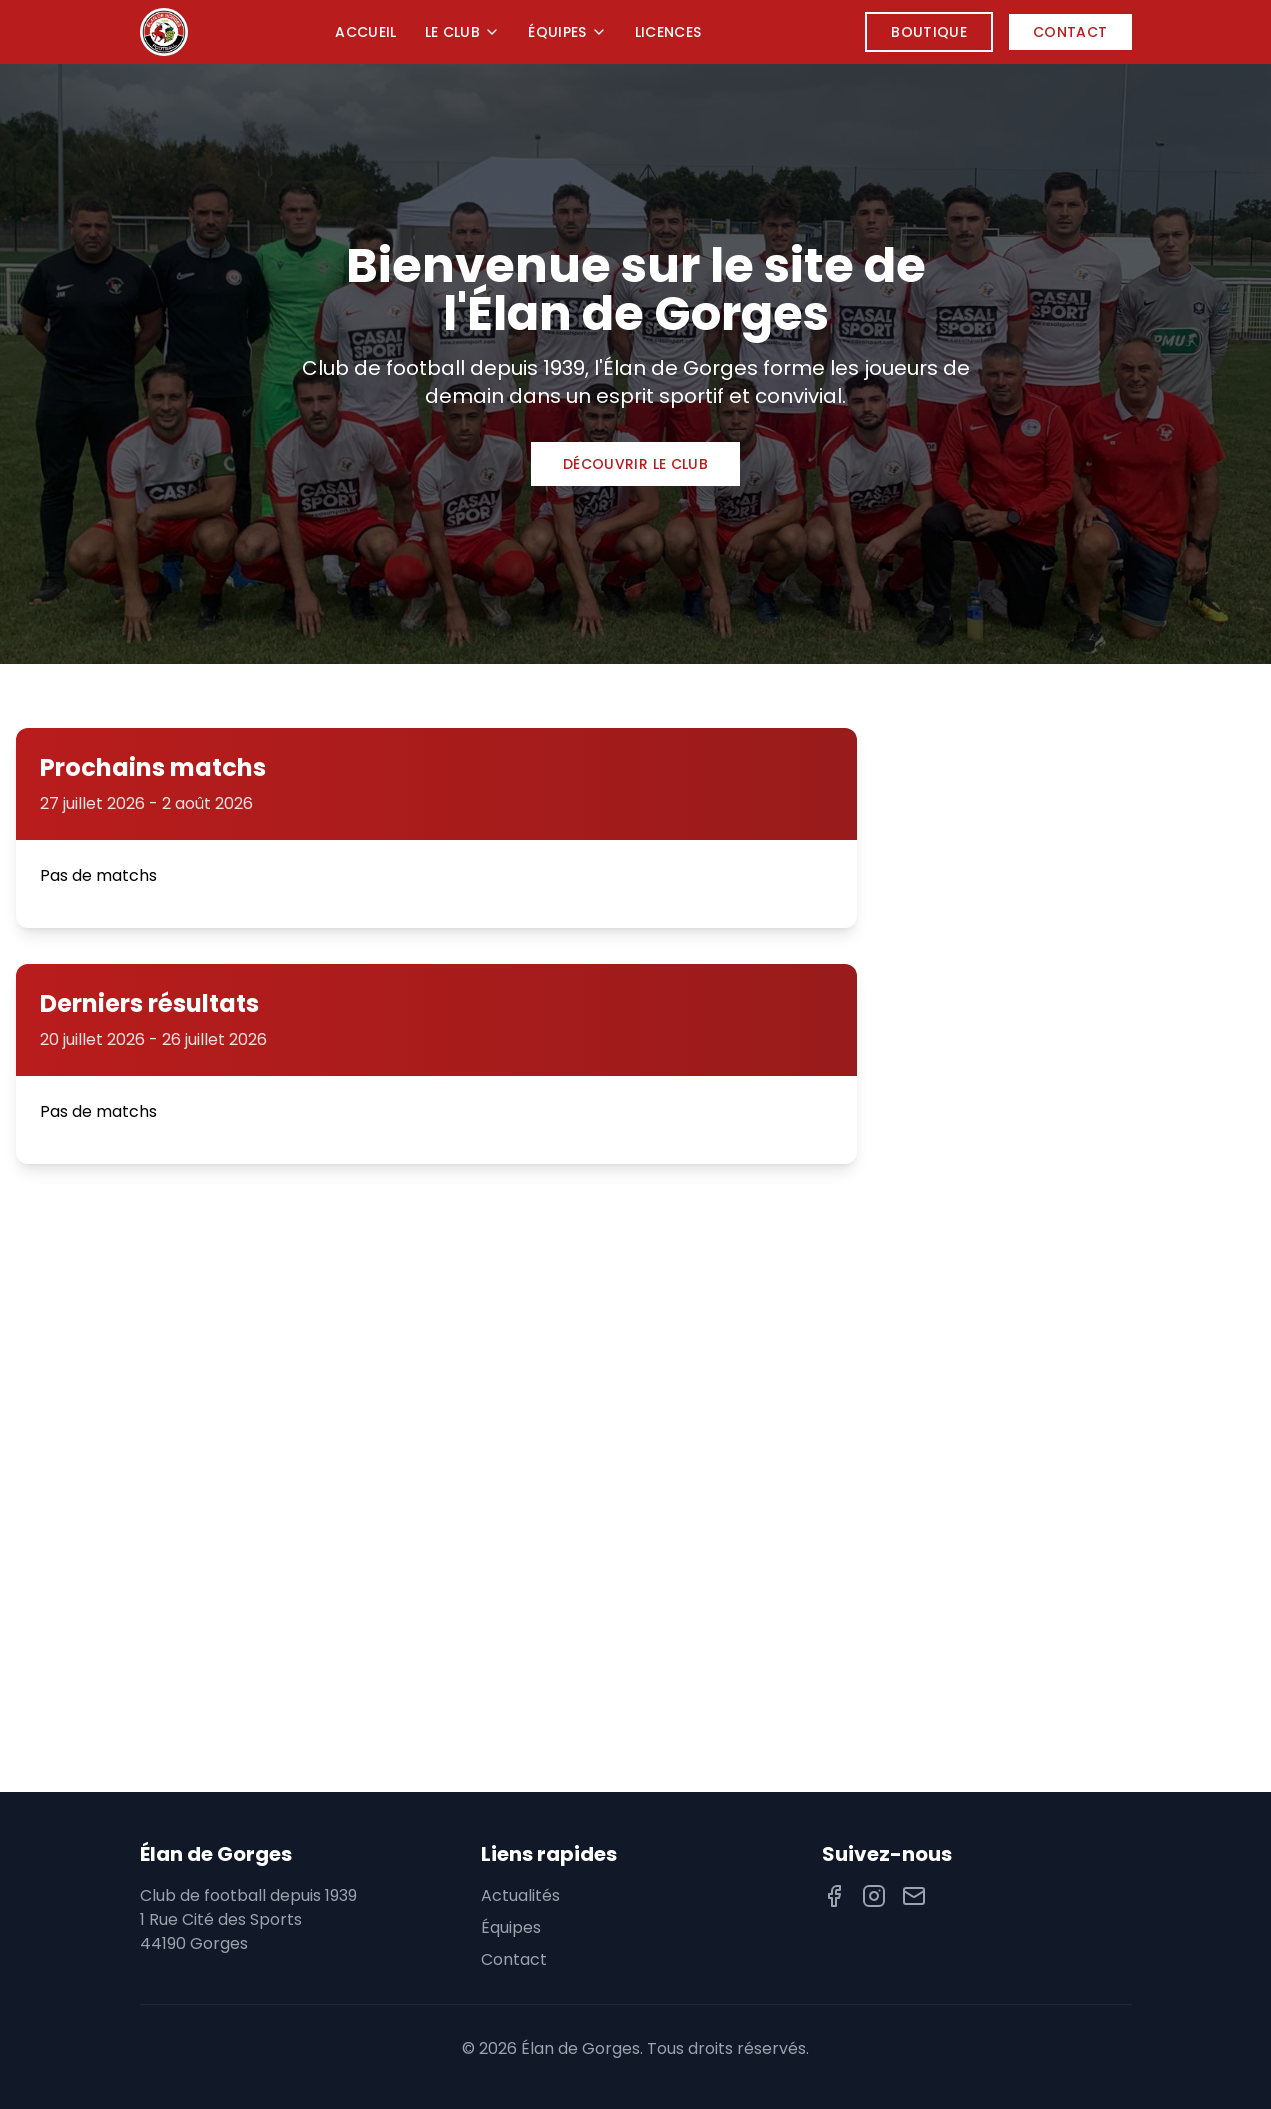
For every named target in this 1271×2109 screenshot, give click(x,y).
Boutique (929, 32)
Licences (668, 32)
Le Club (462, 32)
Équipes (567, 32)
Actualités (520, 1895)
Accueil (365, 32)
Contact (1070, 32)
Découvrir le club (635, 464)
